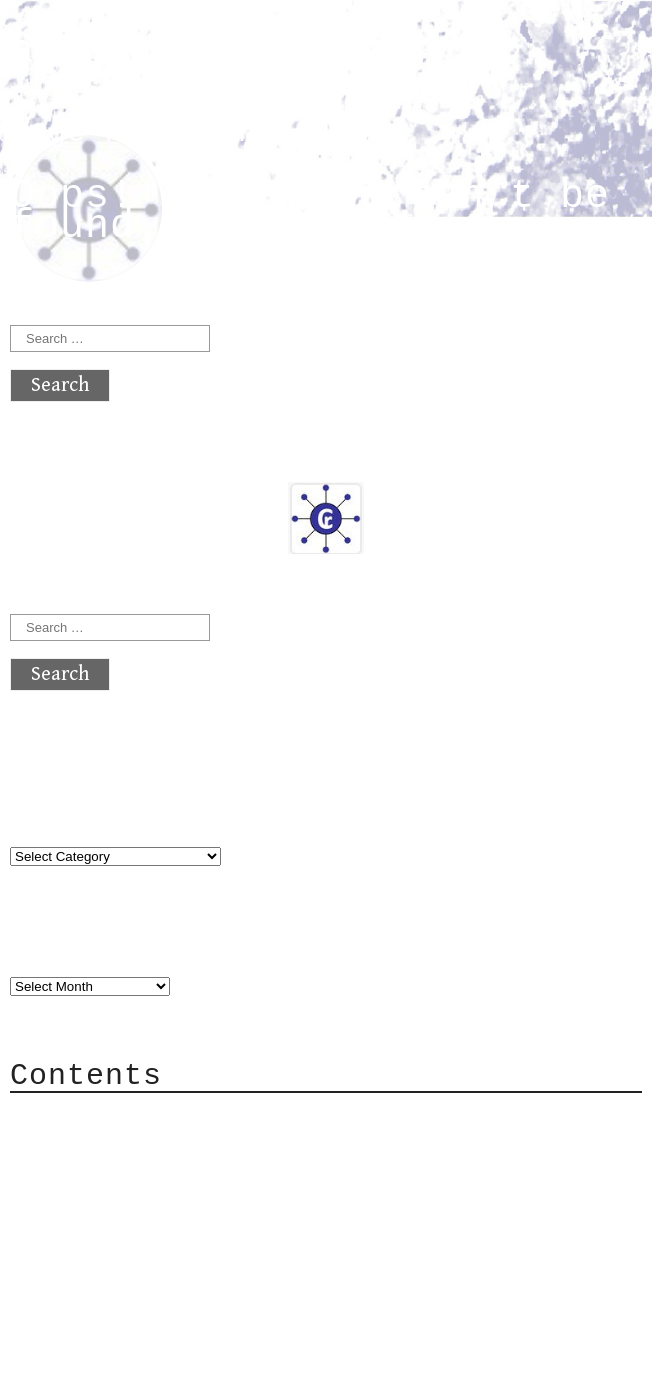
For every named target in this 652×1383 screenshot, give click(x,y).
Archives (58, 945)
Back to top (76, 1357)
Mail (74, 1177)
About (80, 1117)
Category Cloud (134, 1147)
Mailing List (122, 1207)
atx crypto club (197, 51)
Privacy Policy (134, 1237)
